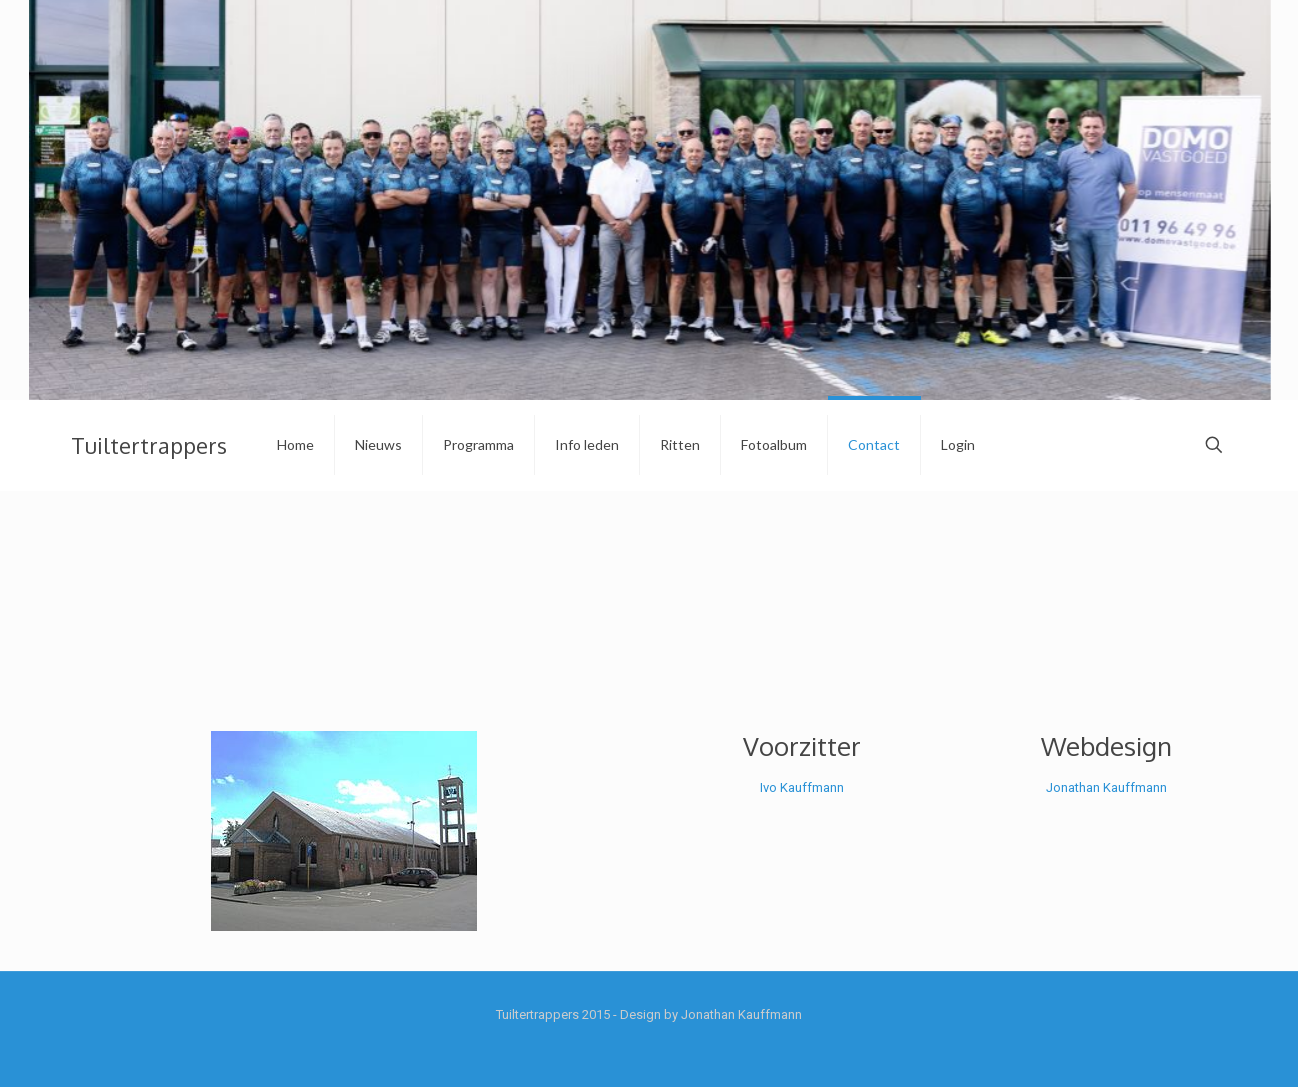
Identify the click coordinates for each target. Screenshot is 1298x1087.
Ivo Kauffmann (802, 787)
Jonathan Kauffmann (1106, 787)
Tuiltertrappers (149, 445)
